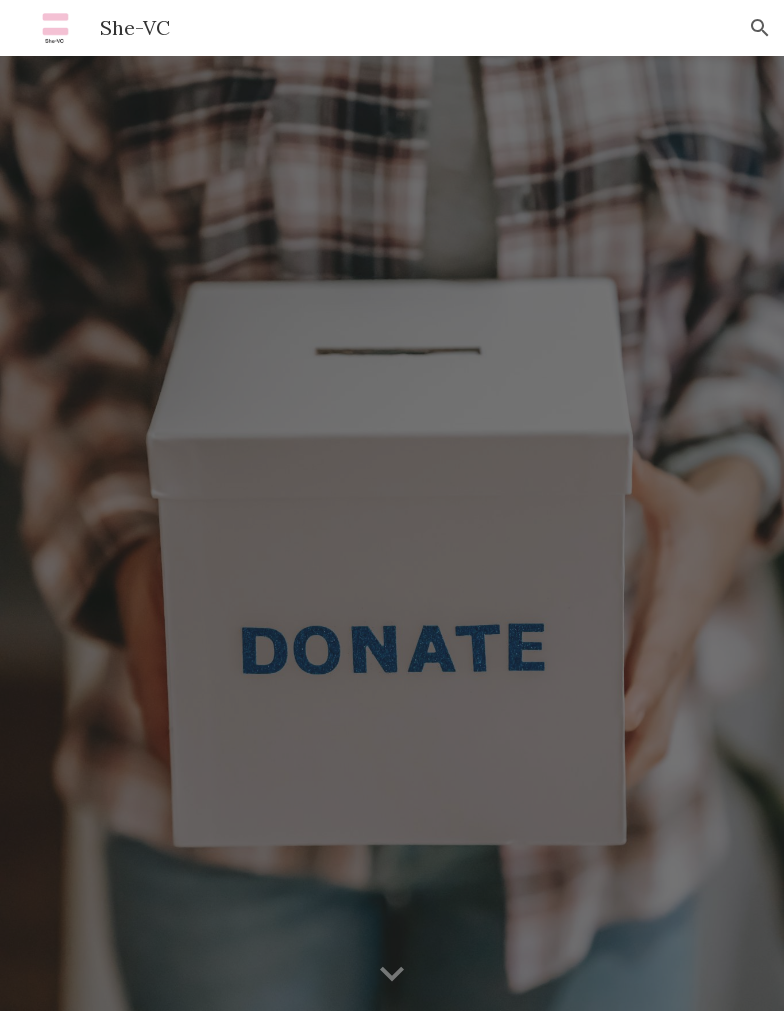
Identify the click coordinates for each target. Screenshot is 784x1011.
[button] (760, 28)
